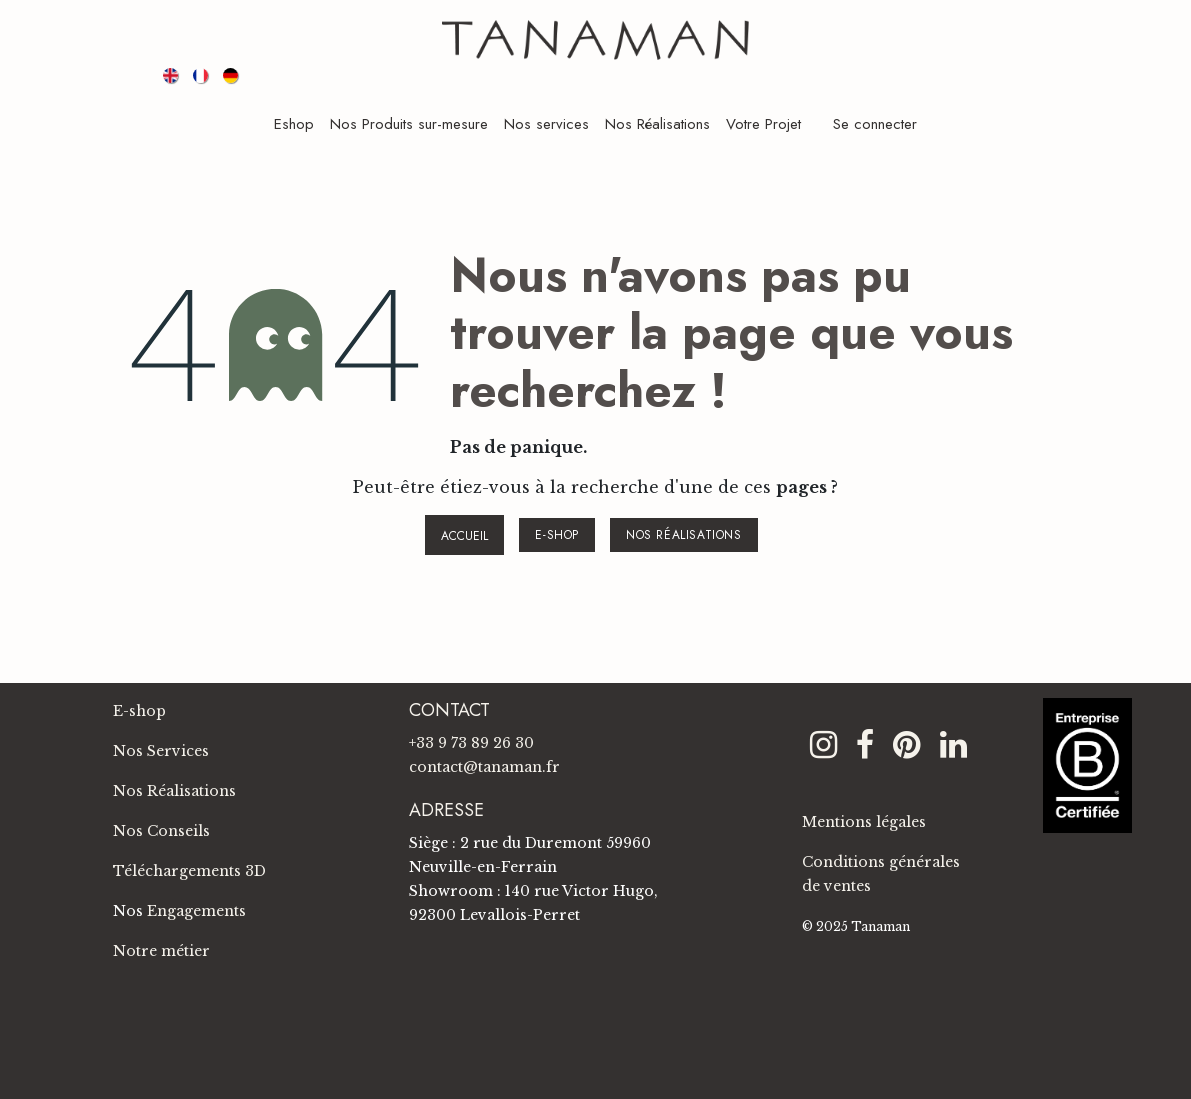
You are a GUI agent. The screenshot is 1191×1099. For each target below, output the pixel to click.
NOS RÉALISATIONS (684, 535)
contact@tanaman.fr (484, 767)
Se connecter (875, 124)
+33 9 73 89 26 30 (471, 743)
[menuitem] (172, 74)
